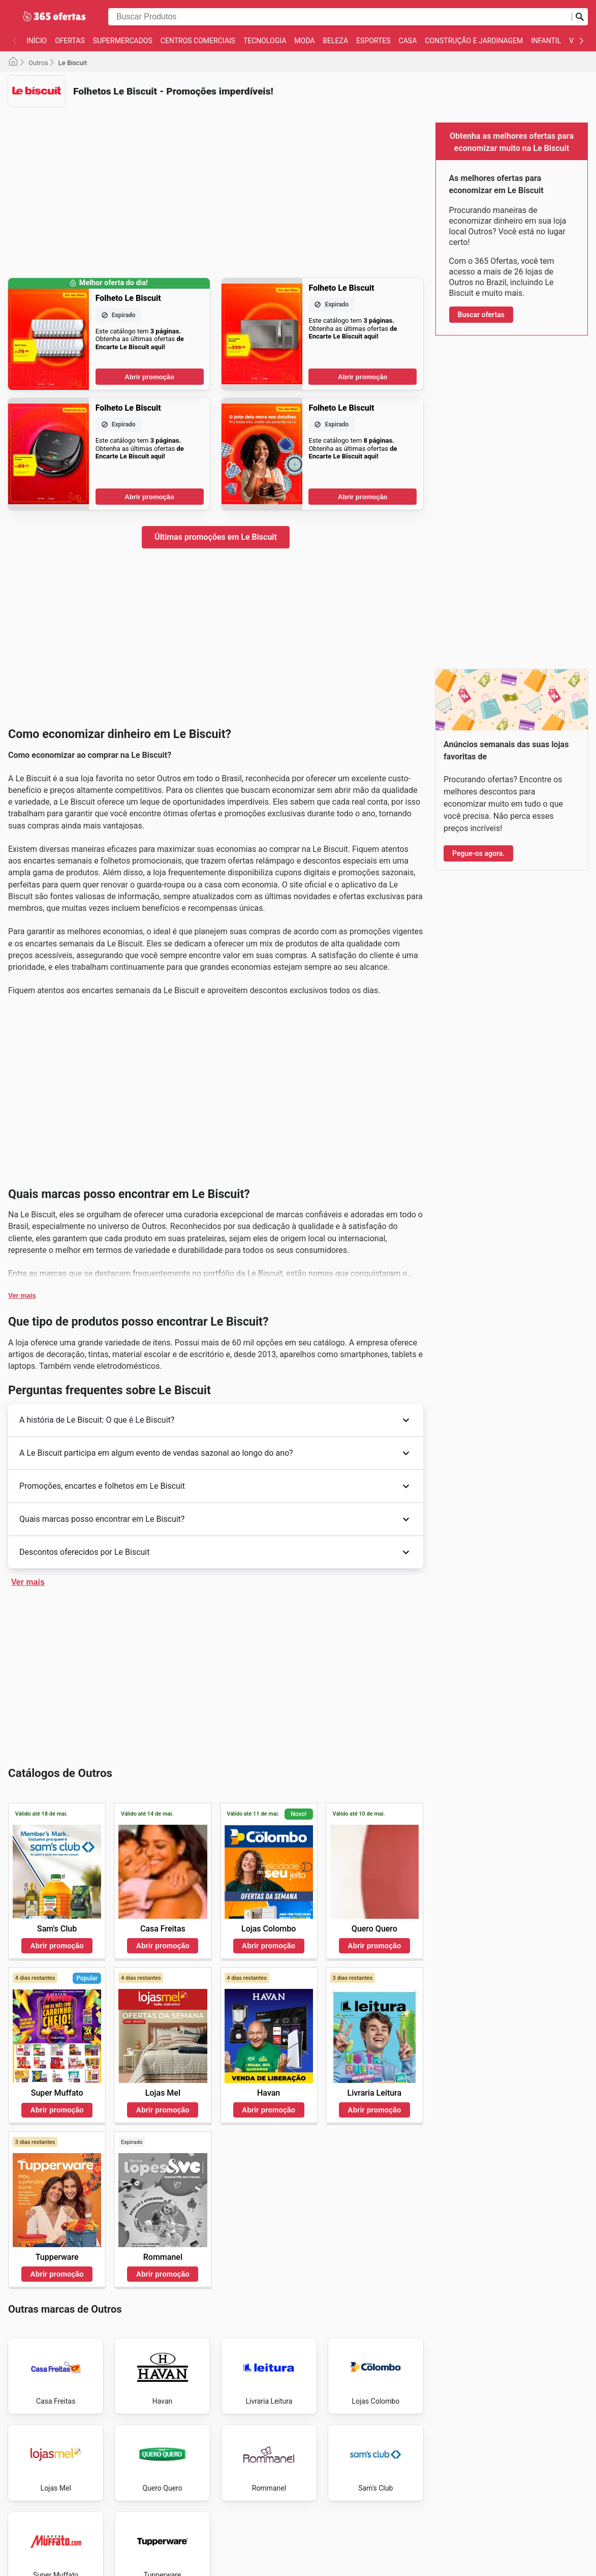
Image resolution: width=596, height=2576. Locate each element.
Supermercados (122, 41)
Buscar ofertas (481, 315)
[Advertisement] (215, 186)
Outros (38, 63)
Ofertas (70, 41)
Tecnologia (264, 41)
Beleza (335, 41)
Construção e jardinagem (474, 41)
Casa (408, 41)
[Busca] (580, 17)
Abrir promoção (149, 377)
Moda (304, 41)
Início (36, 41)
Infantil (546, 41)
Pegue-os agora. (478, 853)
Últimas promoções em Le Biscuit (215, 537)
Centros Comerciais (198, 41)
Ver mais (22, 1295)
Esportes (373, 41)
